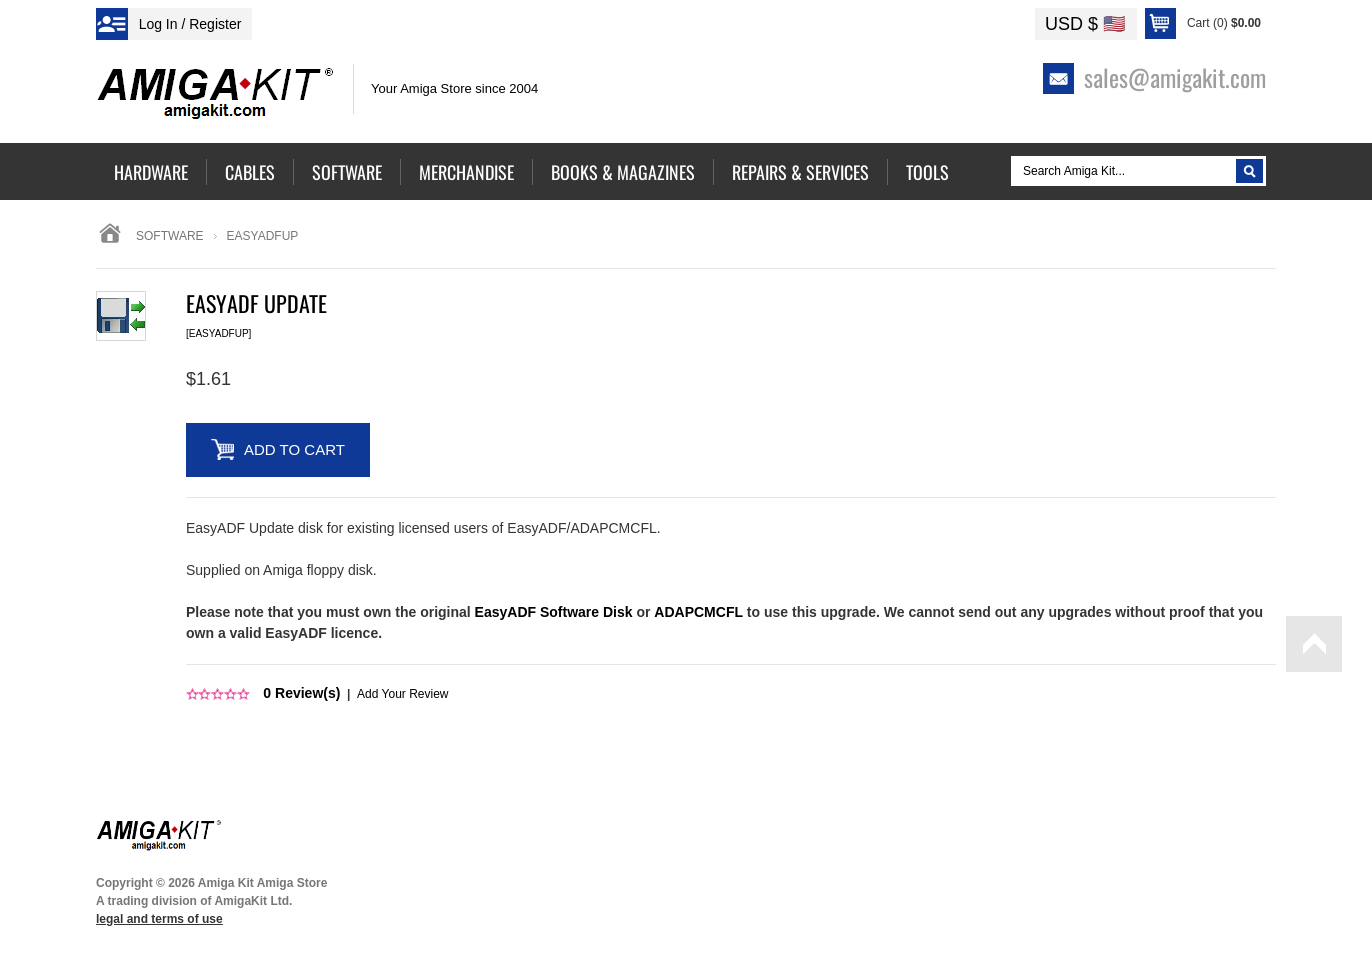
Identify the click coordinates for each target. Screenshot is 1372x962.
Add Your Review (402, 694)
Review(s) (301, 693)
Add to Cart (294, 449)
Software (170, 236)
